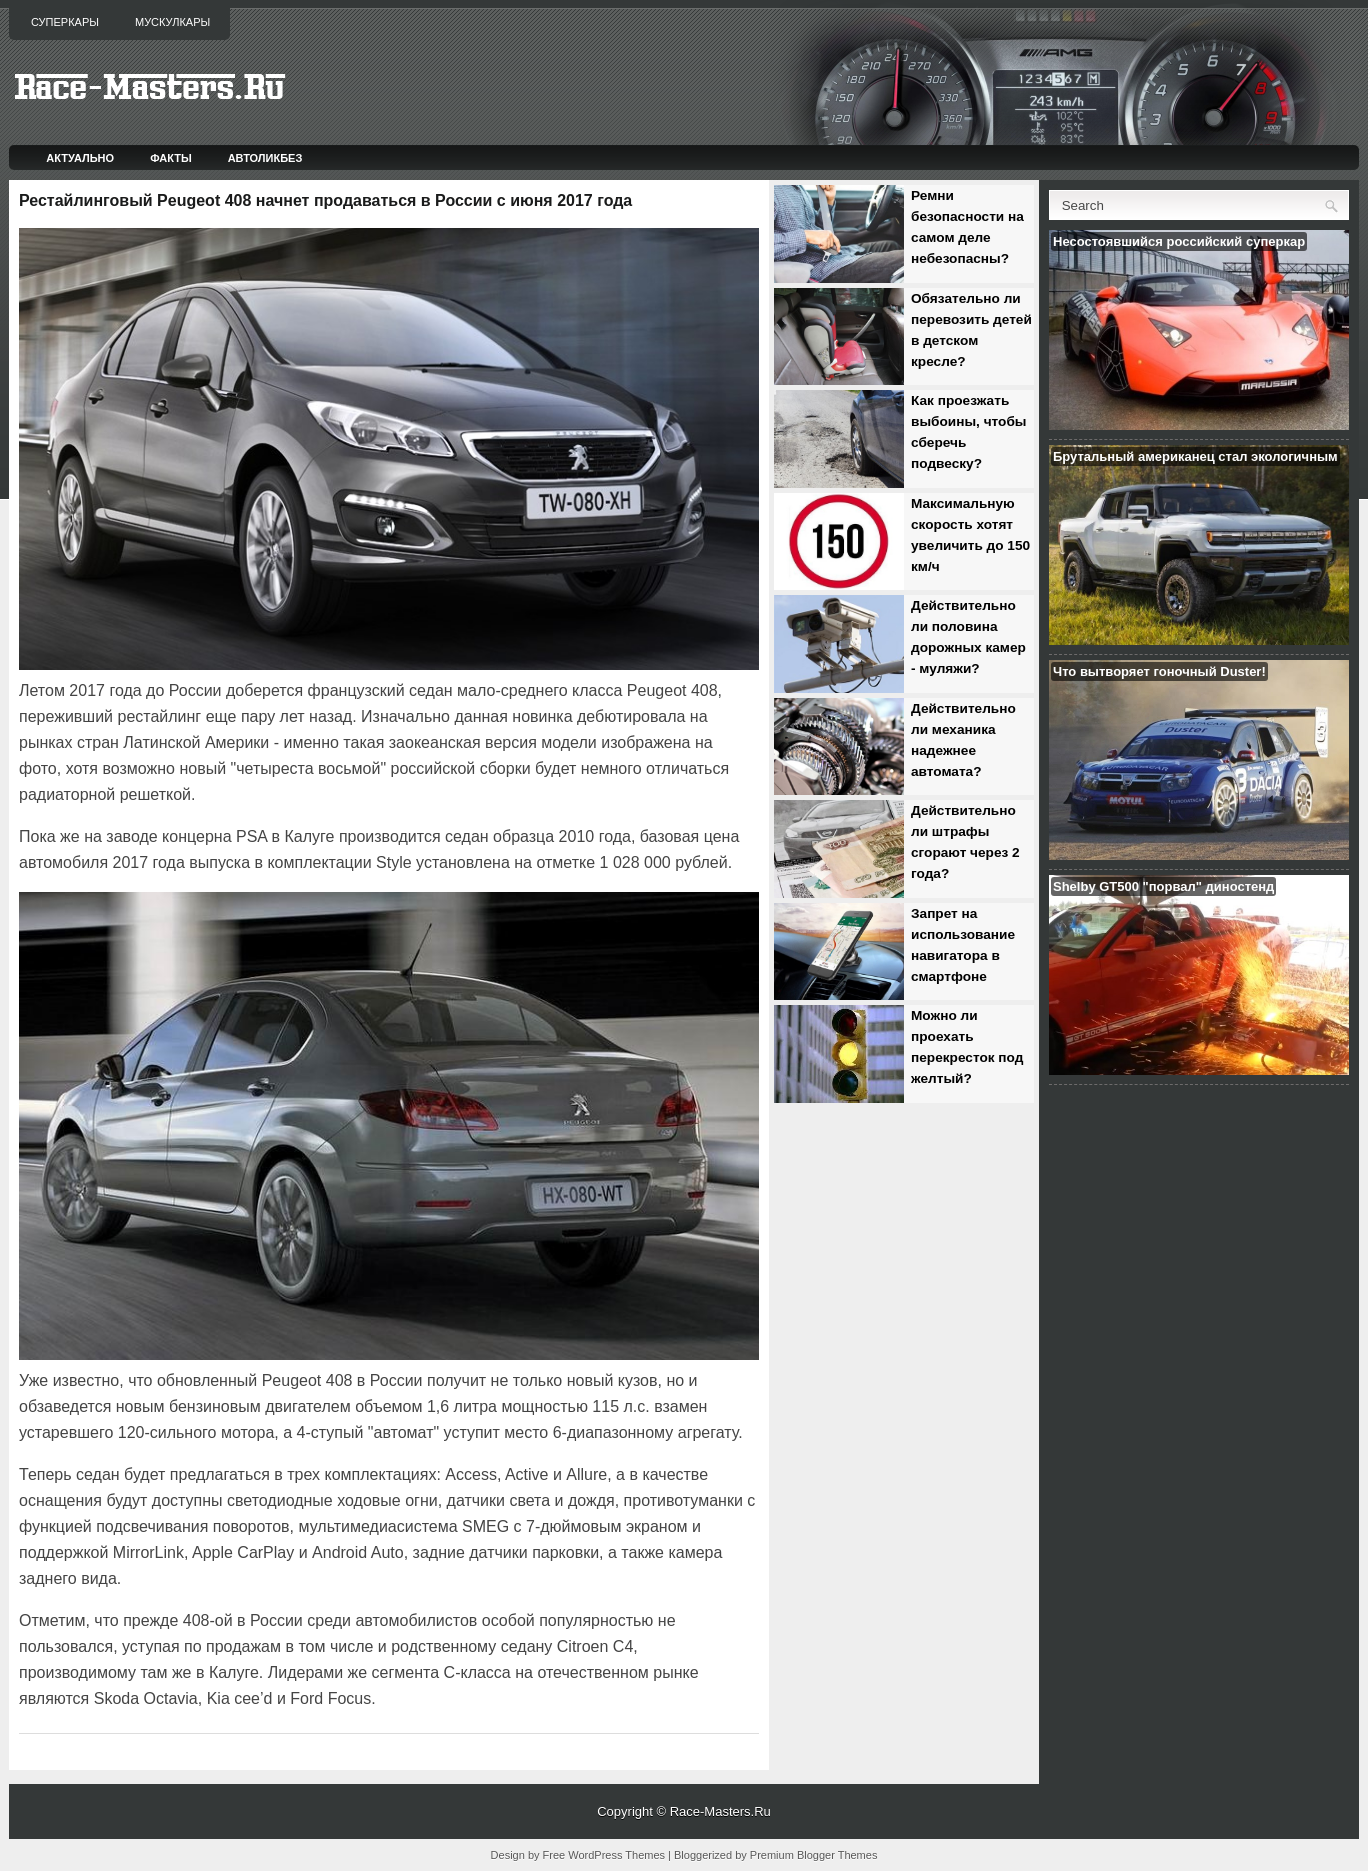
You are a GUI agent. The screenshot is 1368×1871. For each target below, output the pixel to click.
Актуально (80, 158)
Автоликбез (265, 158)
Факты (171, 158)
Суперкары (65, 22)
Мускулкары (172, 22)
